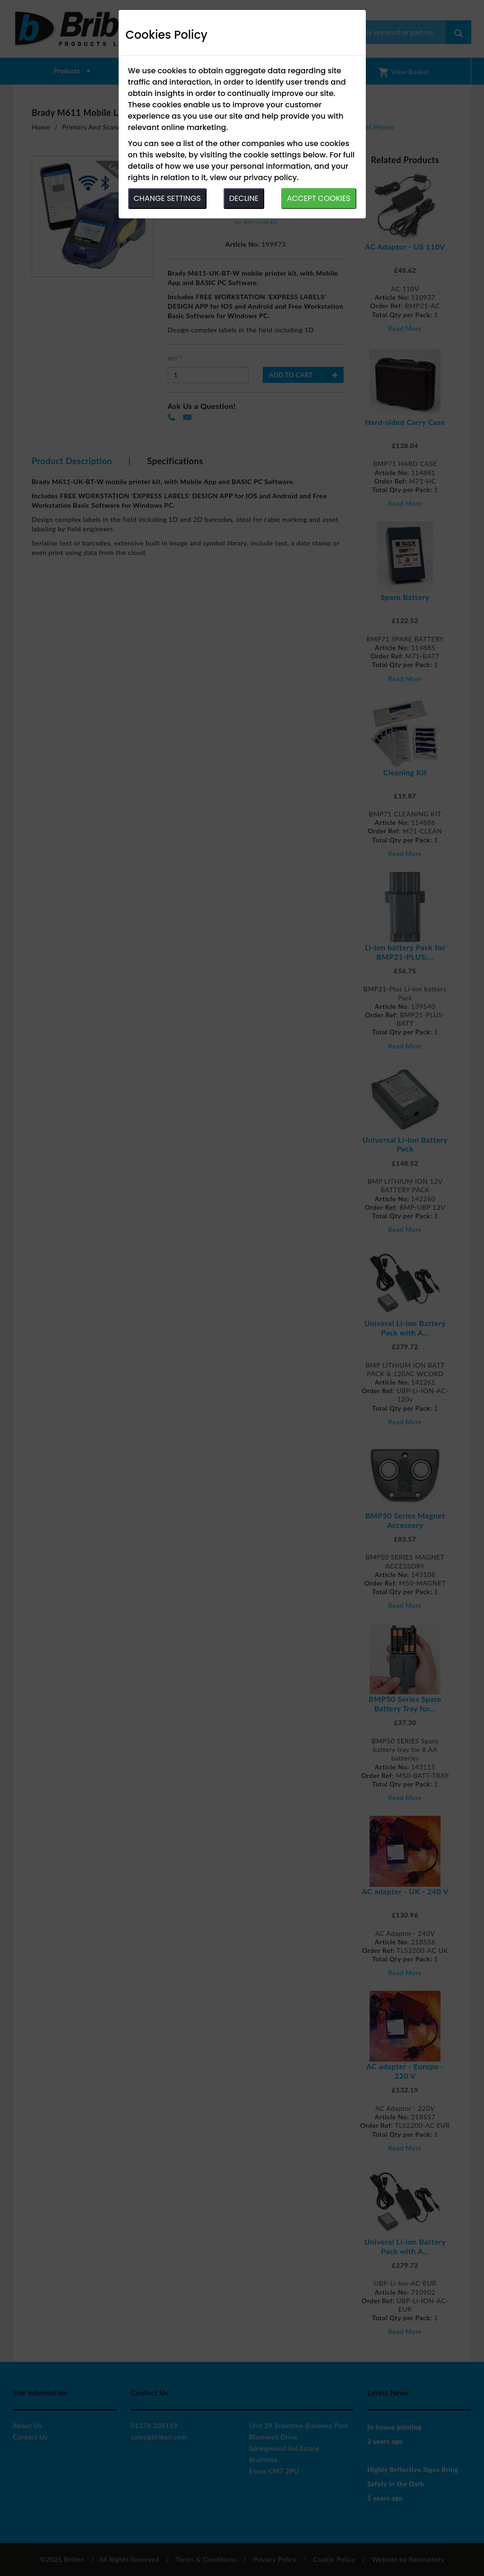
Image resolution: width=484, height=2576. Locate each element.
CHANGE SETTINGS (167, 198)
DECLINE (244, 198)
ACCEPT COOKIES (319, 198)
